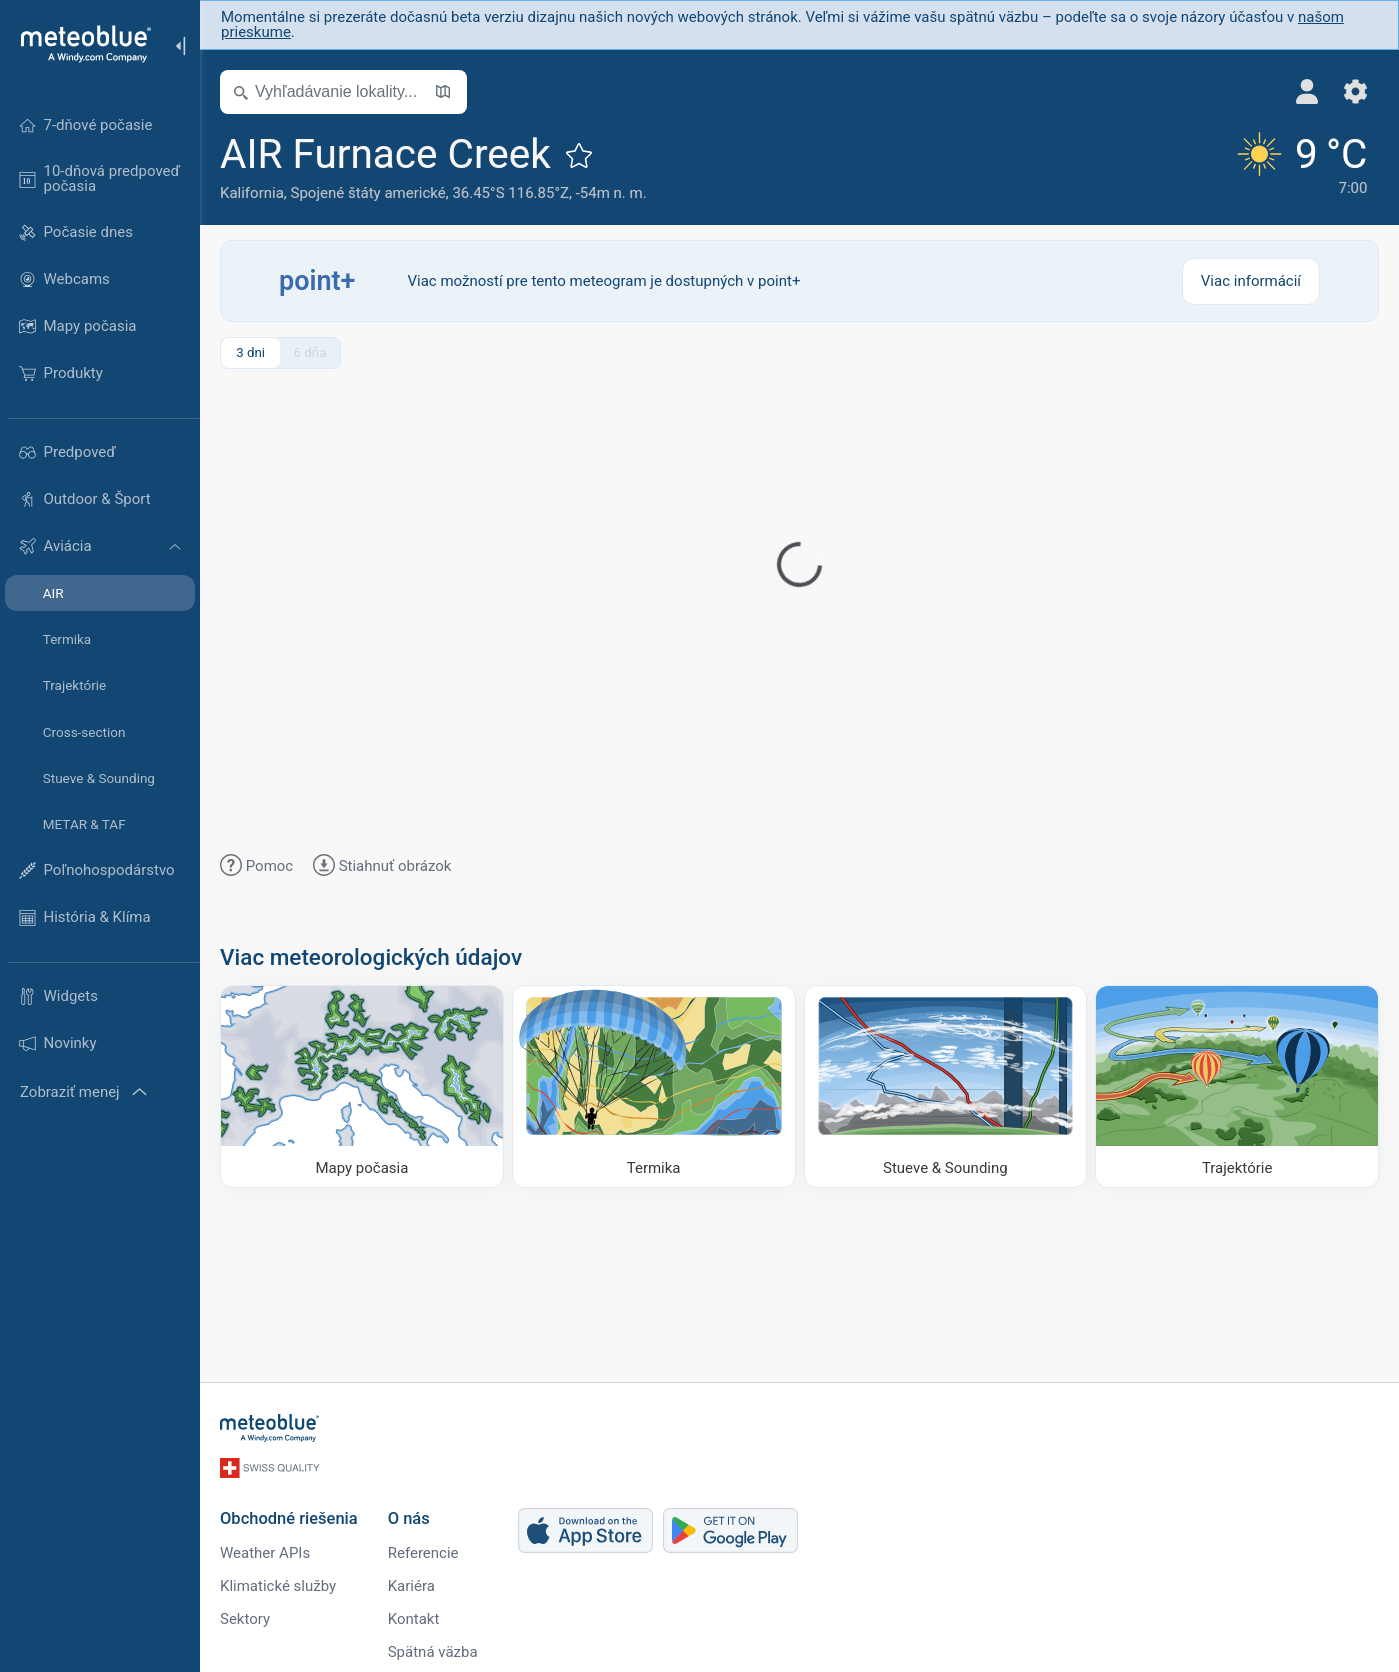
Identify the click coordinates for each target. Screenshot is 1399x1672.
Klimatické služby (278, 1586)
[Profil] (1307, 91)
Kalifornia (252, 193)
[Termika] (654, 1086)
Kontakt (414, 1619)
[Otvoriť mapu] (443, 92)
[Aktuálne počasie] (1299, 167)
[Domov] (79, 44)
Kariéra (411, 1586)
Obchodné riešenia (289, 1518)
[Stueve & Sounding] (946, 1086)
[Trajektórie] (1237, 1086)
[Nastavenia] (1355, 91)
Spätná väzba (433, 1652)
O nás (409, 1518)
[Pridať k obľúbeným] (579, 155)
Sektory (245, 1619)
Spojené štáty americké (368, 193)
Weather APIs (265, 1553)
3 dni (250, 352)
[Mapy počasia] (362, 1086)
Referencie (423, 1553)
